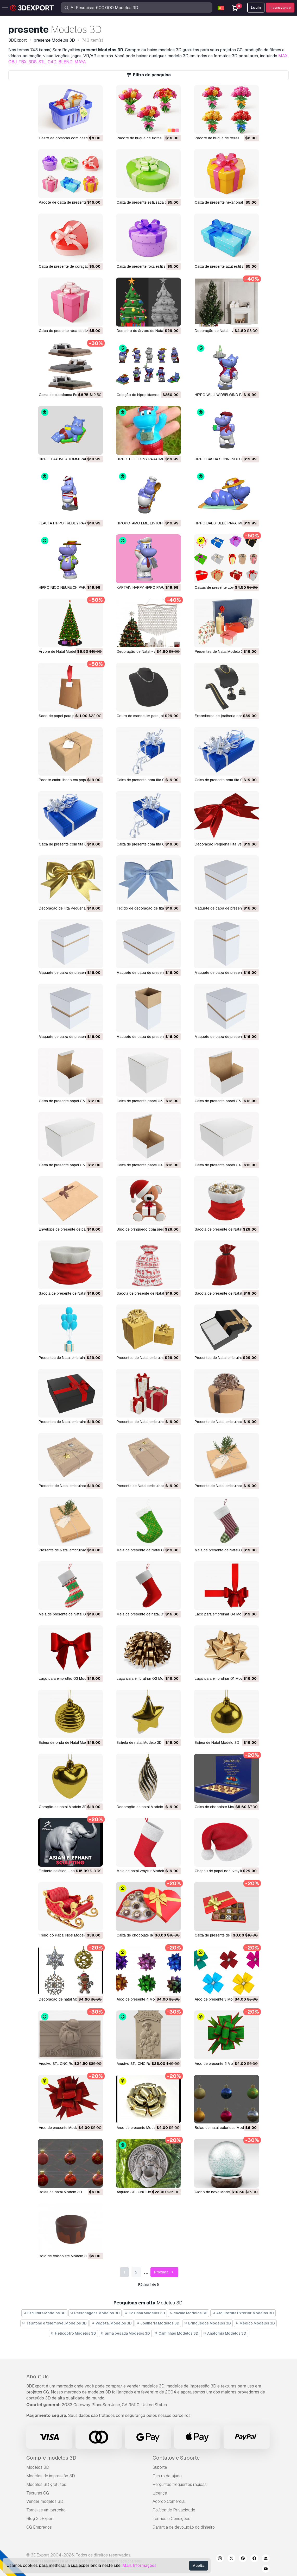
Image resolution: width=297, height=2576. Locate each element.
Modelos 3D (37, 2467)
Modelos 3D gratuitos (46, 2484)
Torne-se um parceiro (46, 2510)
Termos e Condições (171, 2518)
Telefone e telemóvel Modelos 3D (54, 2323)
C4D (52, 62)
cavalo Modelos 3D (189, 2313)
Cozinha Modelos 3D (144, 2313)
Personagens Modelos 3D (95, 2313)
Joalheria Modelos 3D (158, 2323)
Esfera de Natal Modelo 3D (217, 1742)
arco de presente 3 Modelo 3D (220, 1999)
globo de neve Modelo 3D (217, 2192)
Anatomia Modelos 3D (224, 2333)
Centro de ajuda (167, 2476)
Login (256, 7)
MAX (283, 56)
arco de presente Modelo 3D (63, 2127)
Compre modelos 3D (51, 2457)
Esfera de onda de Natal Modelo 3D (68, 1742)
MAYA (80, 62)
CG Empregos (39, 2527)
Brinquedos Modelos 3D (207, 2323)
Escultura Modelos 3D (44, 2313)
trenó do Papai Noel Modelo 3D (65, 1935)
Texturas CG (37, 2493)
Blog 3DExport (40, 2518)
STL (42, 62)
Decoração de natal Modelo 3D (143, 1806)
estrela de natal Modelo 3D (139, 1742)
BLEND (65, 62)
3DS (32, 62)
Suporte (160, 2467)
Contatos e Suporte (176, 2457)
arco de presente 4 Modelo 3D (142, 1999)
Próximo (164, 2272)
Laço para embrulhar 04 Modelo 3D (225, 1614)
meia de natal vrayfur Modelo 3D (144, 1871)
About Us (37, 2376)
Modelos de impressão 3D (50, 2476)
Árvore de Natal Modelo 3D (61, 651)
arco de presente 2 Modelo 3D (220, 2063)
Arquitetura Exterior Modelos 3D (243, 2313)
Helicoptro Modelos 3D (73, 2333)
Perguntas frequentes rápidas (180, 2484)
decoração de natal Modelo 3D (65, 1999)
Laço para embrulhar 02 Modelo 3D (146, 1678)
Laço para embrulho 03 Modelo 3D (68, 1678)
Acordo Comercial (169, 2501)
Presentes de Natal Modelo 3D (220, 651)
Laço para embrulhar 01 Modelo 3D (224, 1678)
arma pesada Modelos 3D (125, 2333)
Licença (160, 2493)
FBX (22, 62)
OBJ (12, 62)
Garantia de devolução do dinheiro (184, 2527)
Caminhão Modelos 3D (177, 2333)
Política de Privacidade (174, 2510)
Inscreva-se (280, 7)
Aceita (198, 2565)
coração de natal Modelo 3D (63, 1806)
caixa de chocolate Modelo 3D (220, 1806)
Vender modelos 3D (44, 2501)
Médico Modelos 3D (255, 2323)
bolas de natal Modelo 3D (60, 2192)
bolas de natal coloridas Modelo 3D (225, 2127)
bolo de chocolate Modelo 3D (64, 2256)
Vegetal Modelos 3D (111, 2323)
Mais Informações (139, 2565)
